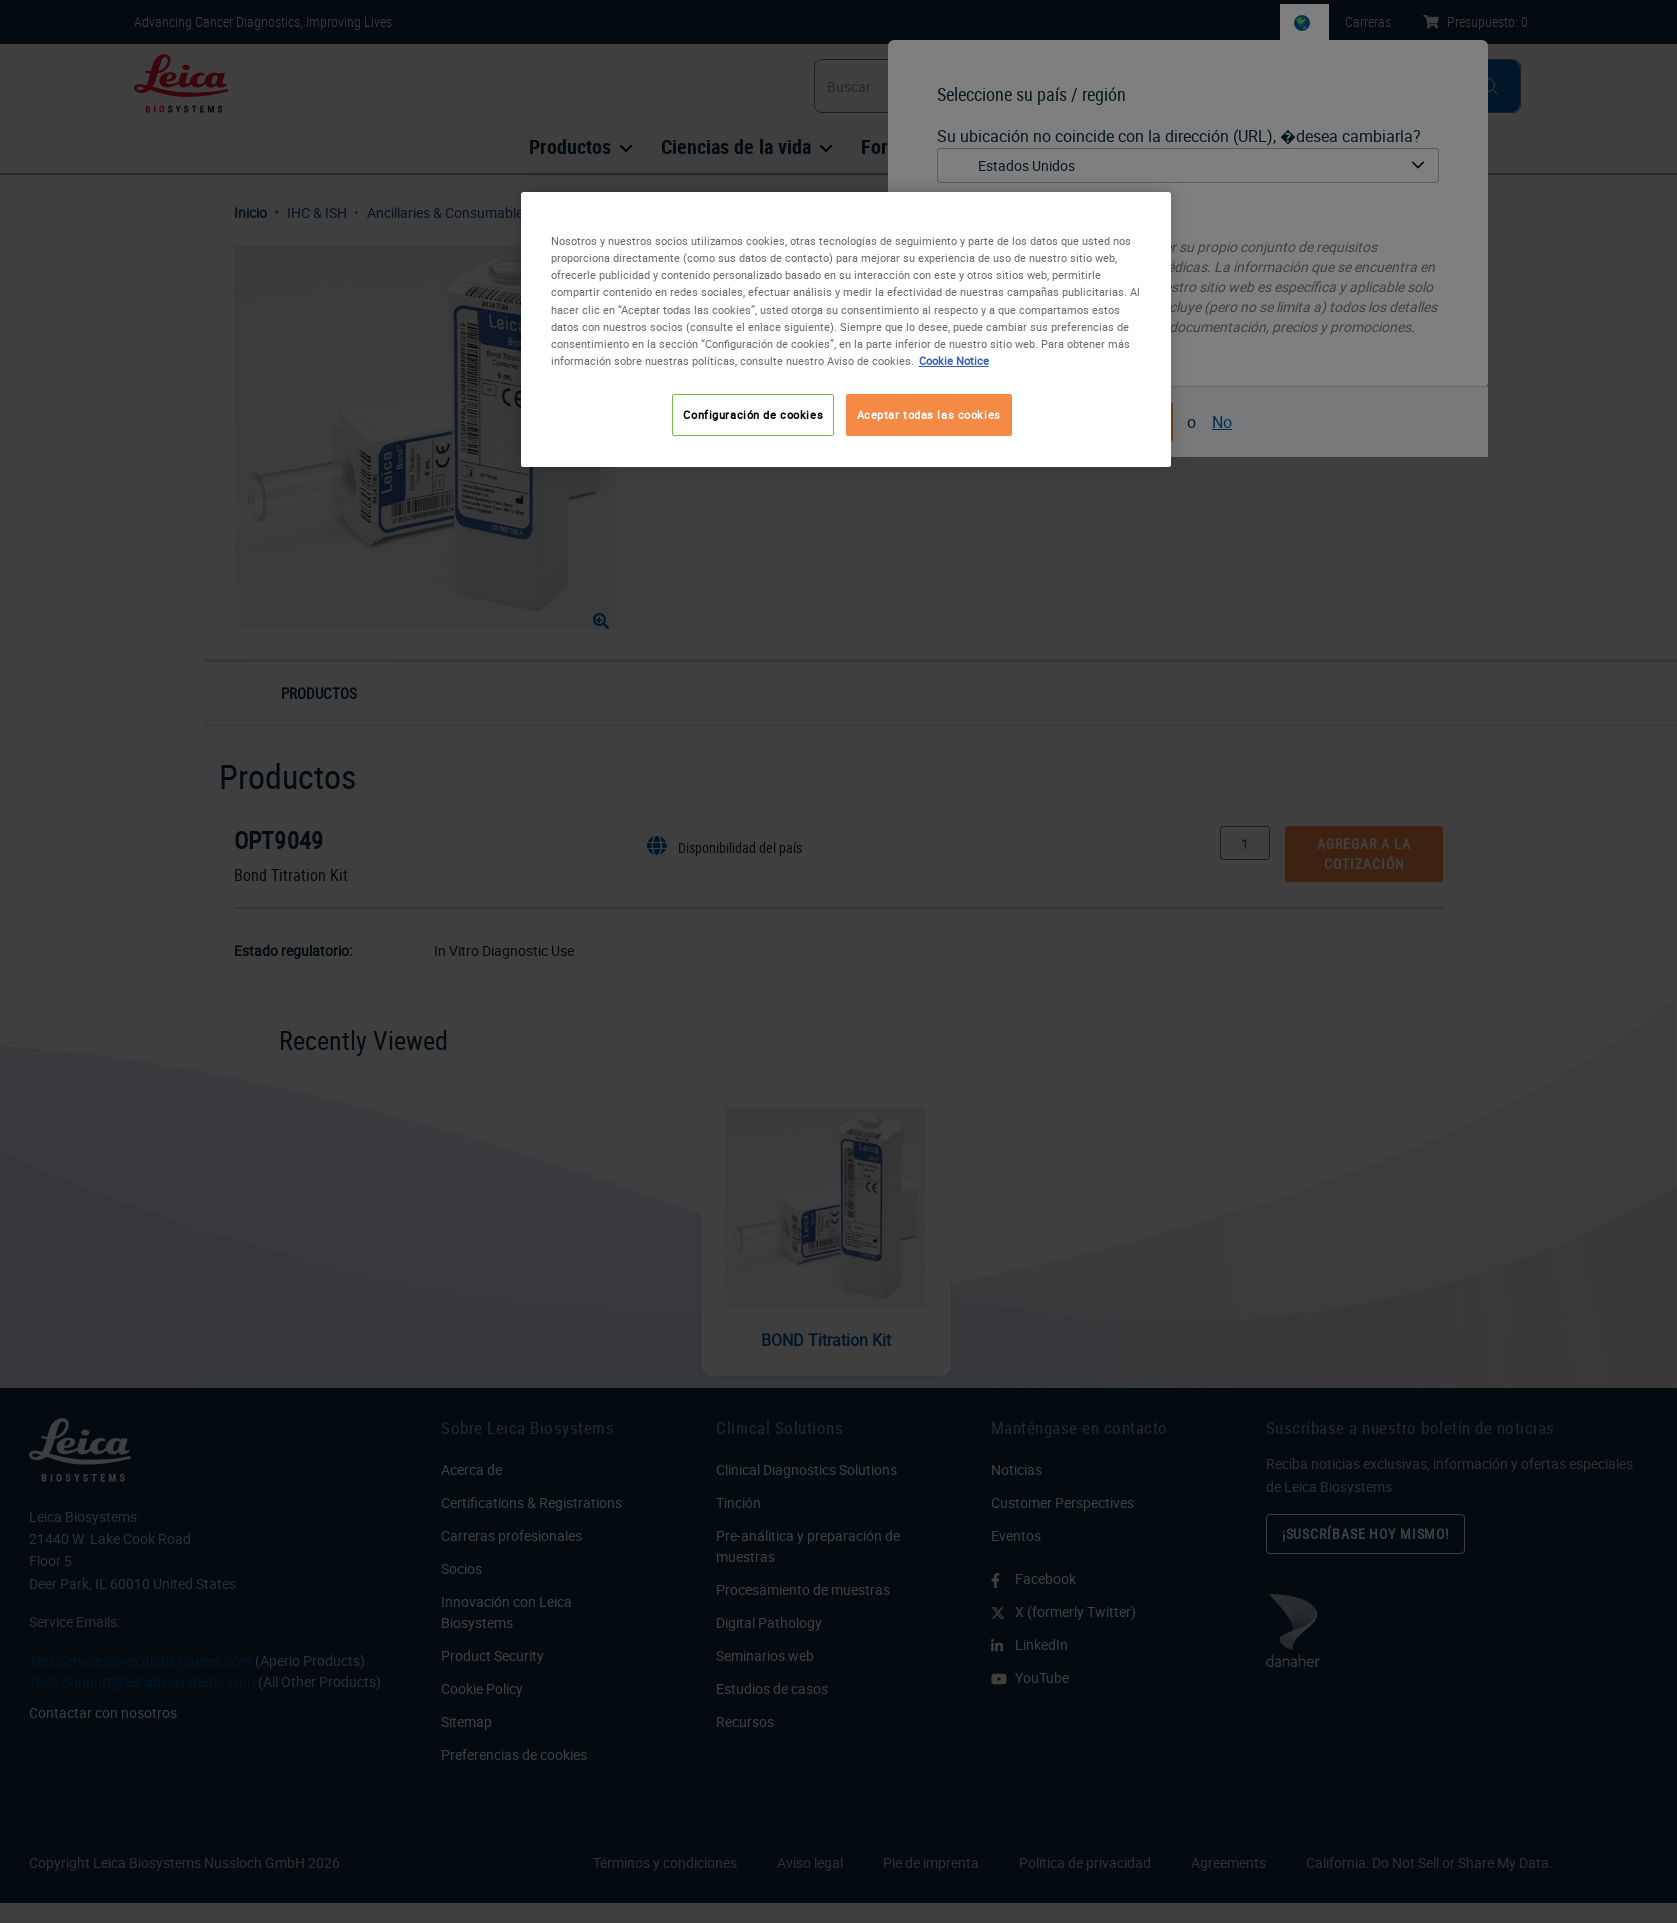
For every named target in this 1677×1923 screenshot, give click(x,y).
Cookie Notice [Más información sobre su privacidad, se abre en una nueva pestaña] (954, 360)
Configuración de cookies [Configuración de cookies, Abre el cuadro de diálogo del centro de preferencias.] (753, 414)
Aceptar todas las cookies (929, 414)
